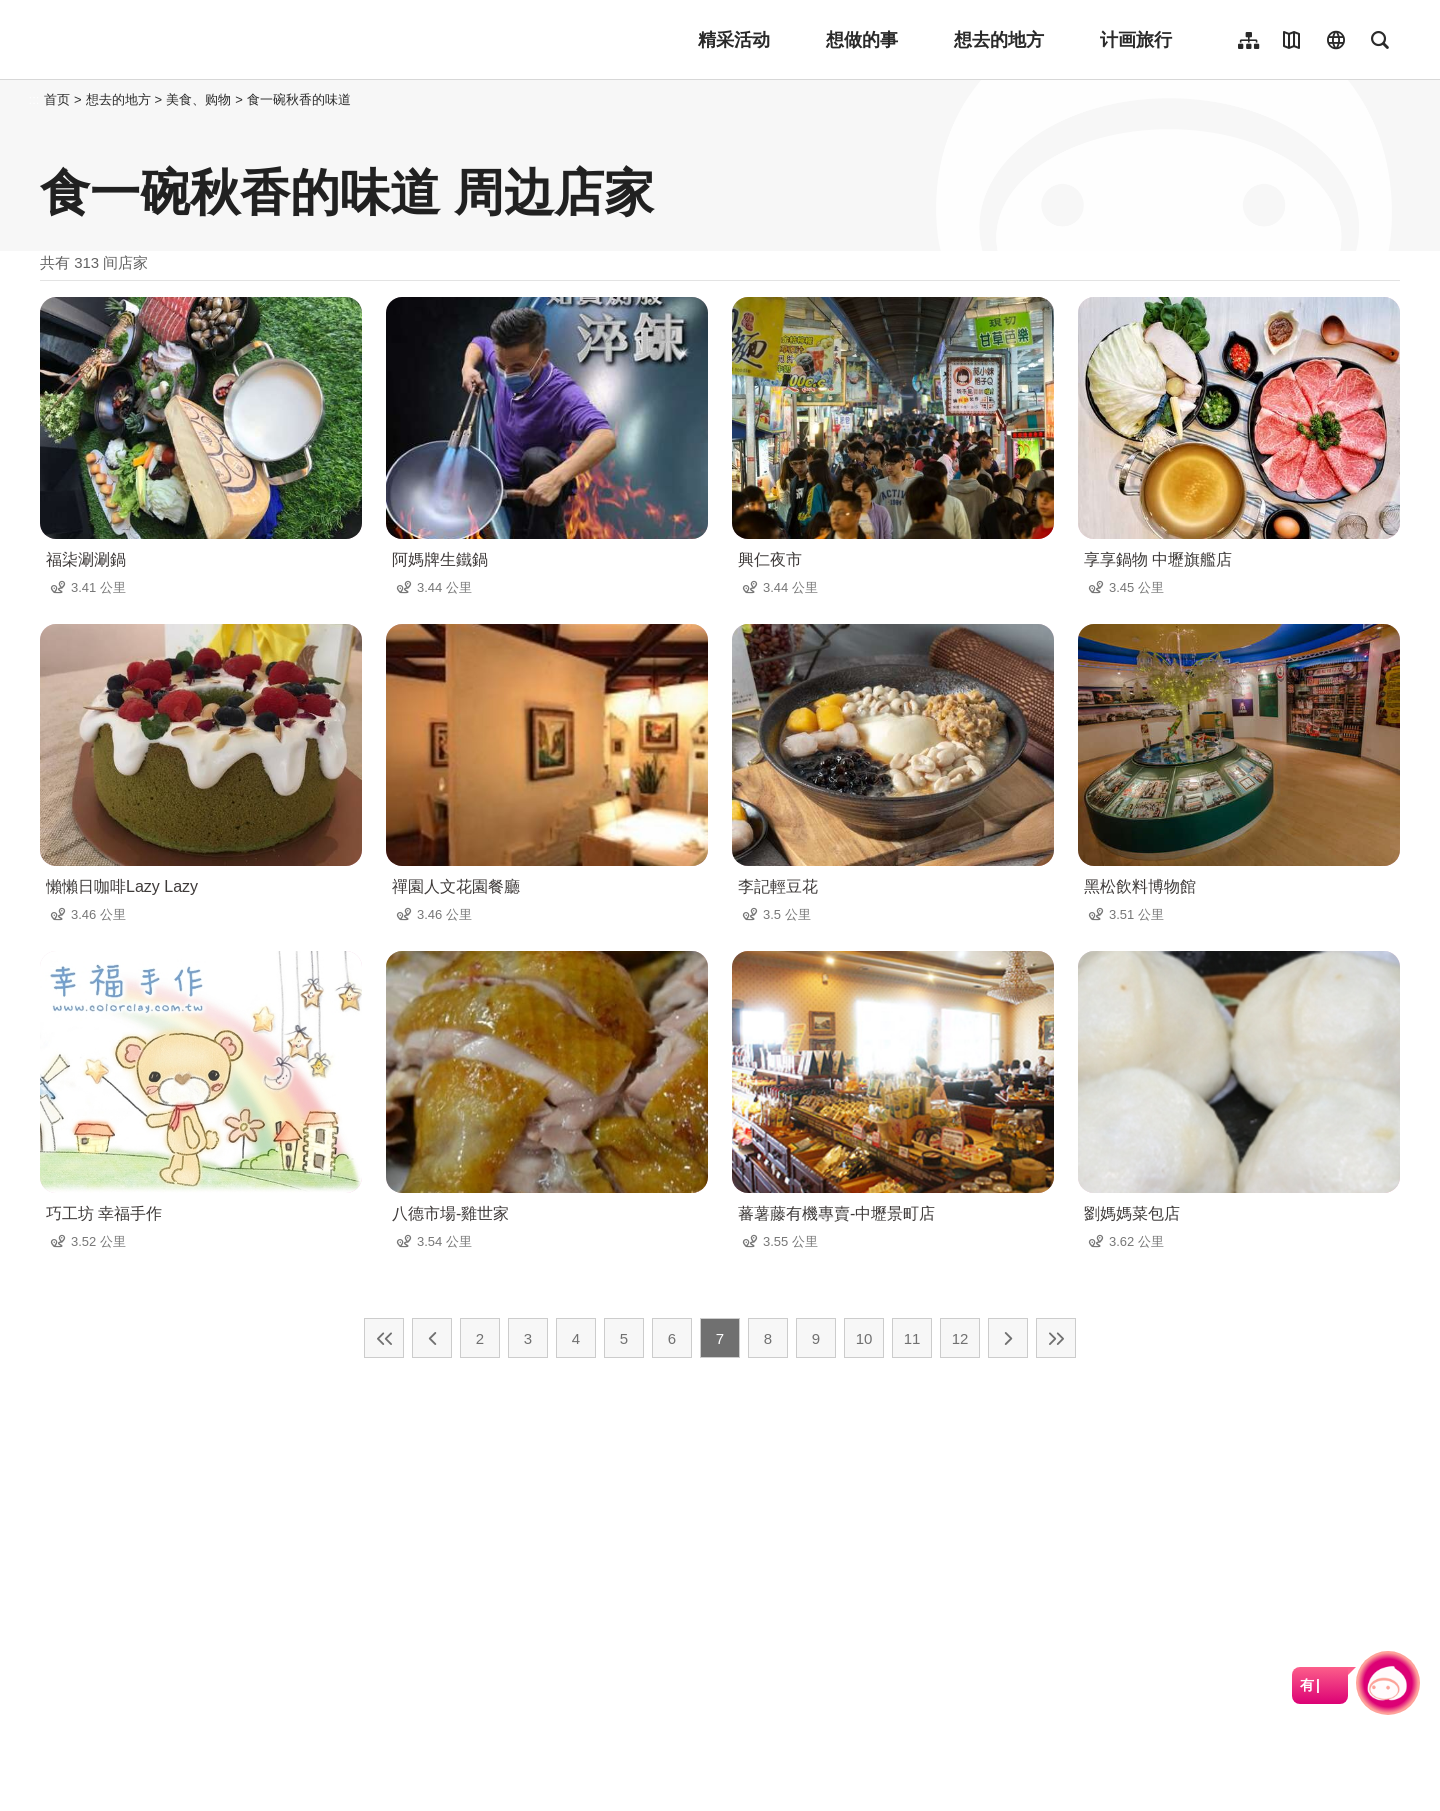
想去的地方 (999, 40)
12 (960, 1338)
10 (864, 1338)
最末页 (1056, 1338)
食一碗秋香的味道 (299, 99)
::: (34, 99)
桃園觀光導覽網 (171, 40)
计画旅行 (1136, 40)
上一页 (432, 1338)
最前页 (384, 1338)
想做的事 (862, 40)
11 (912, 1338)
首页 (57, 99)
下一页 (1008, 1338)
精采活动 (734, 40)
